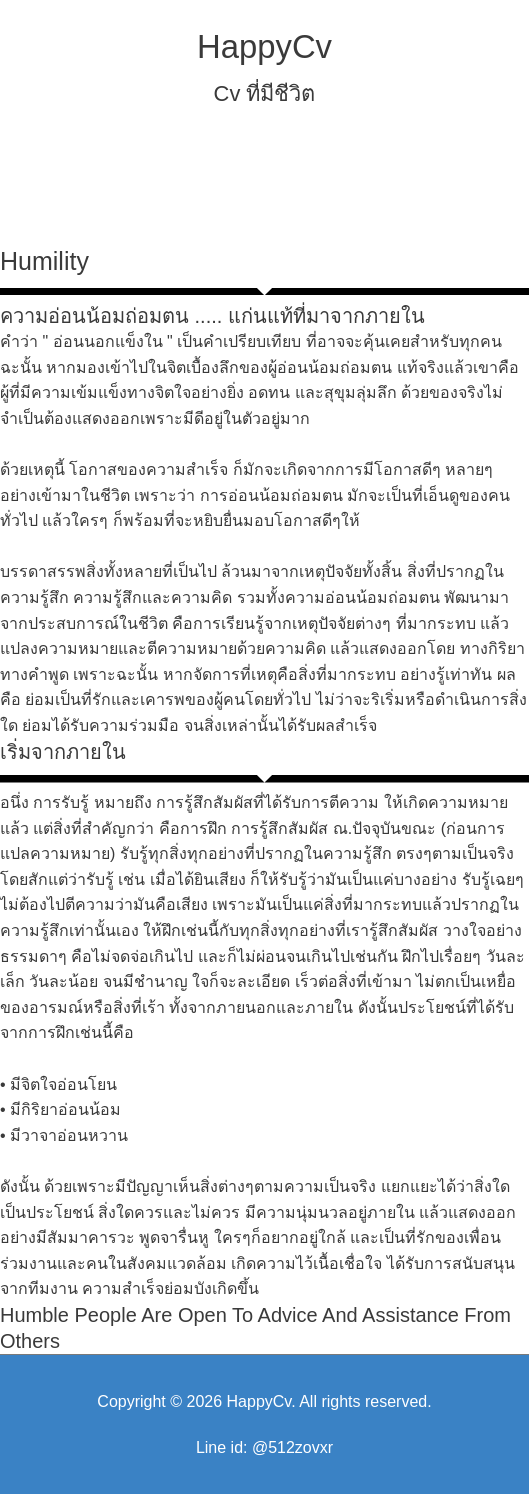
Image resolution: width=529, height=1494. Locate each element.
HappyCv (264, 46)
